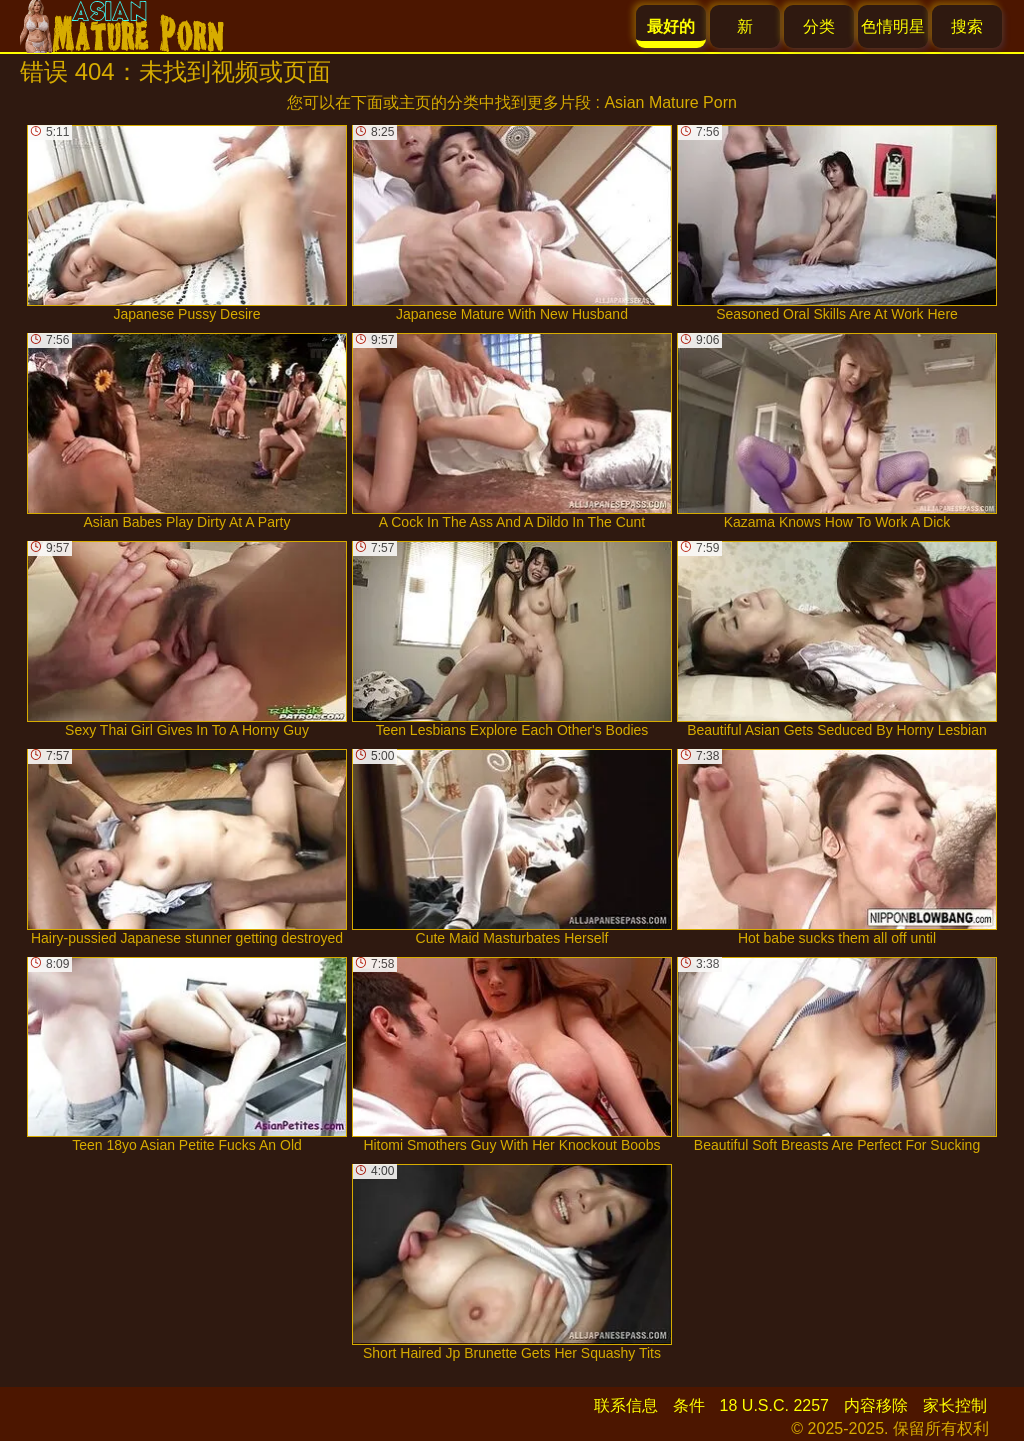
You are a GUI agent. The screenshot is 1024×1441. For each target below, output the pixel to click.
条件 (689, 1405)
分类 (819, 26)
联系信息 (626, 1405)
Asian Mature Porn (670, 102)
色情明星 (893, 26)
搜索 (967, 26)
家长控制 (955, 1405)
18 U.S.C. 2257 (774, 1405)
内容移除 (876, 1405)
